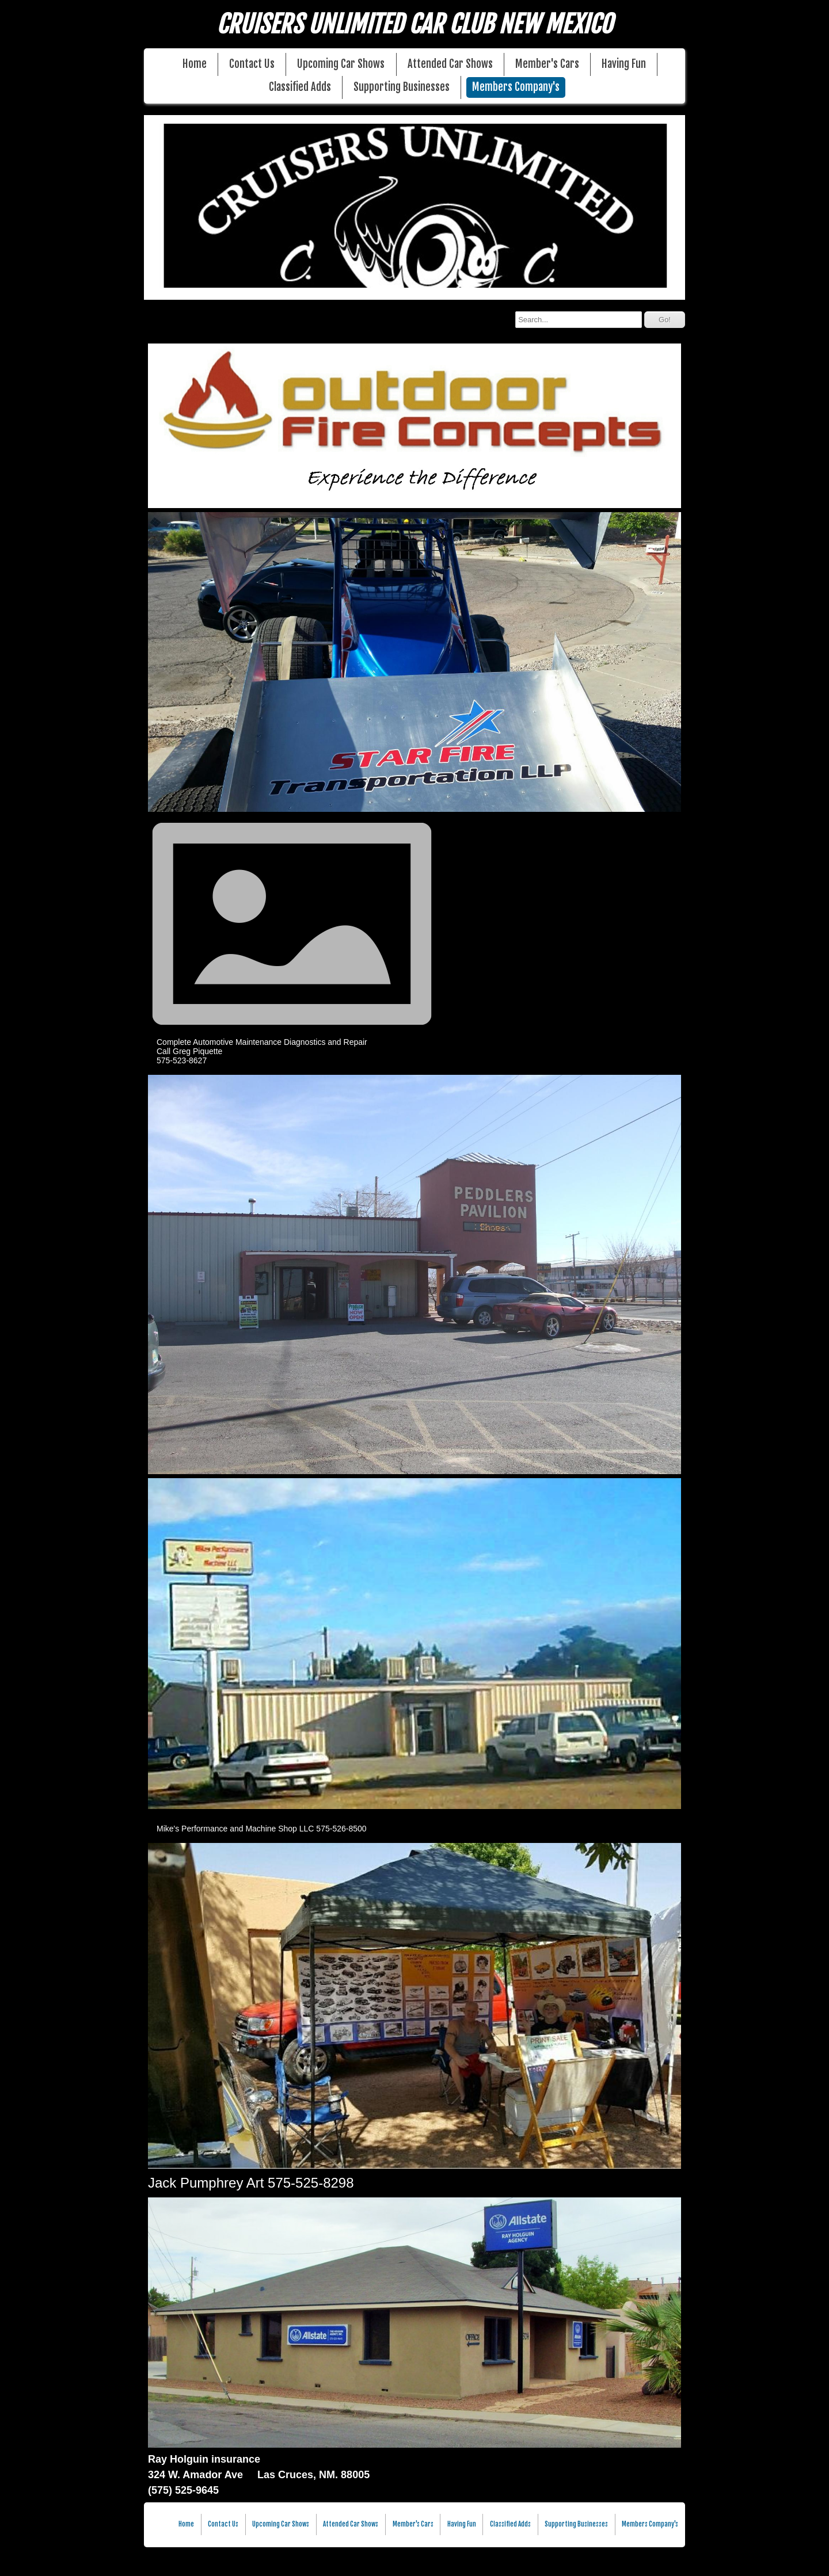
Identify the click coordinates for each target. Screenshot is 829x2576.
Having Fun (624, 64)
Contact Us (252, 64)
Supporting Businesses (401, 87)
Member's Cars (547, 64)
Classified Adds (300, 87)
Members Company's (516, 87)
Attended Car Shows (450, 64)
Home (194, 64)
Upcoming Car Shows (341, 64)
